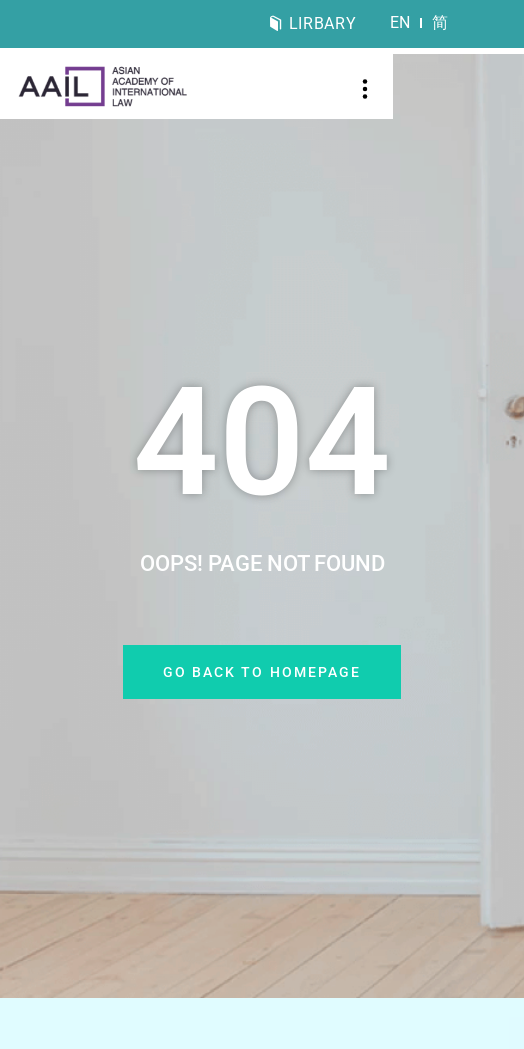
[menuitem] (400, 23)
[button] (365, 91)
